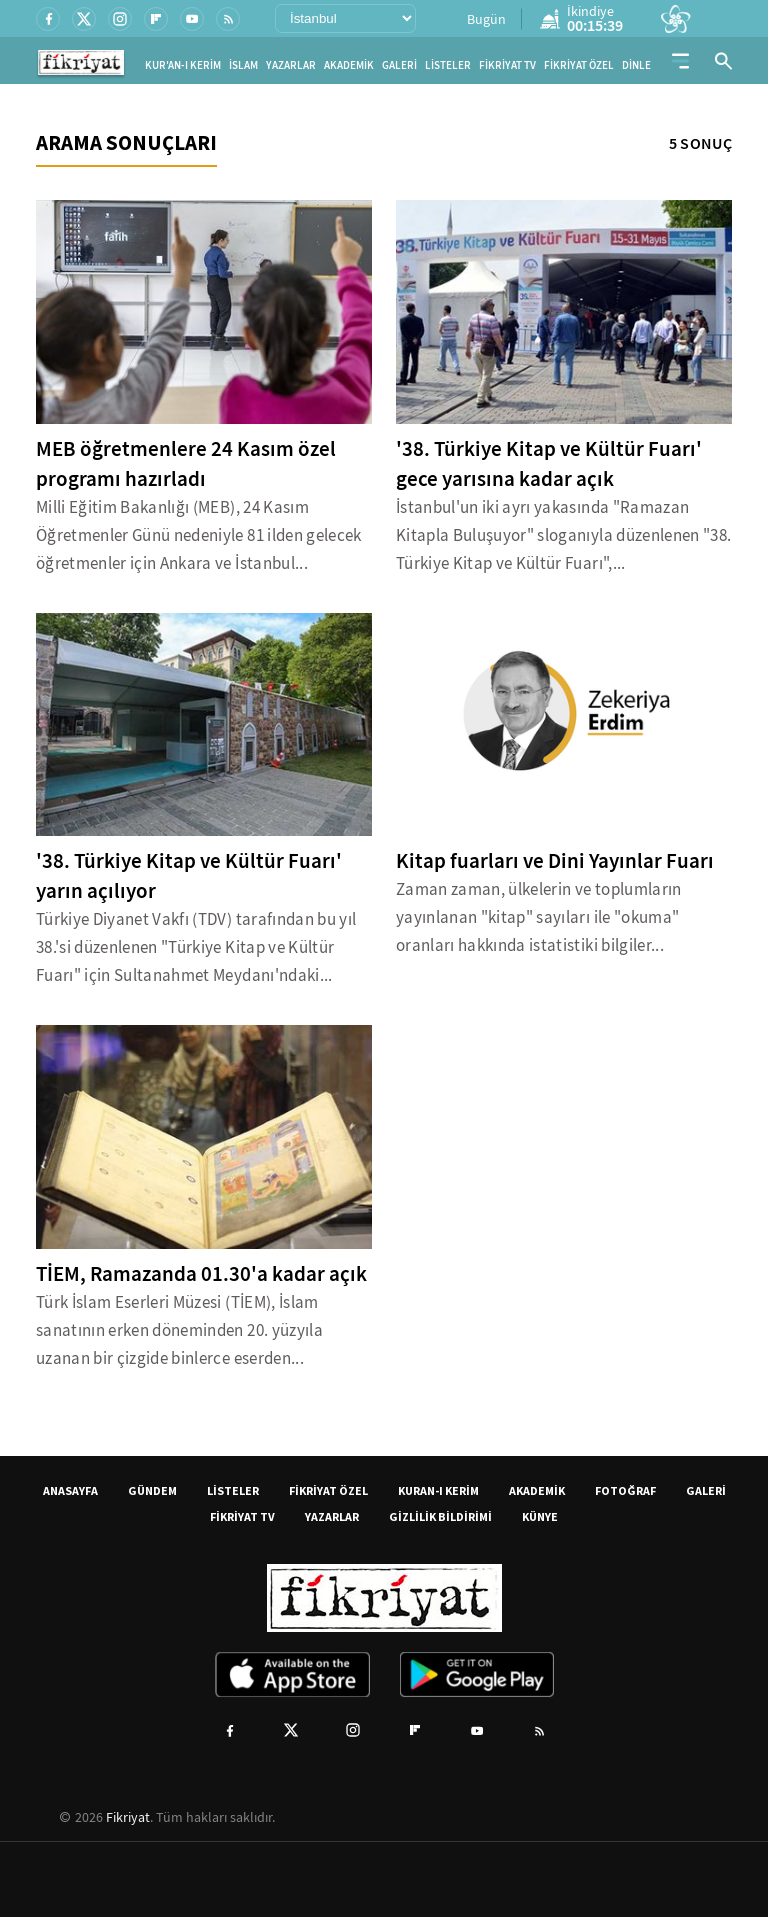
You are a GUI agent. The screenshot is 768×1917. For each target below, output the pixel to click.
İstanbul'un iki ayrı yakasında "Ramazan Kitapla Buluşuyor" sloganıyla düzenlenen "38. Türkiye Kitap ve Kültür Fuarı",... (563, 535)
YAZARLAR (291, 65)
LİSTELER (448, 65)
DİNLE (636, 65)
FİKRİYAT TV (507, 65)
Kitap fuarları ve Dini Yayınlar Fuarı (555, 861)
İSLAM (243, 65)
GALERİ (399, 65)
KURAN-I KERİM (438, 1490)
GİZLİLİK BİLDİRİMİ (440, 1516)
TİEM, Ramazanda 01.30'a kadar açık (201, 1274)
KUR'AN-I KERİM (183, 65)
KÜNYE (540, 1516)
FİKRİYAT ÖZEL (579, 65)
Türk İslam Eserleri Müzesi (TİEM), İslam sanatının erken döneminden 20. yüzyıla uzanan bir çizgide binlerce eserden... (179, 1330)
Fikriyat (128, 1817)
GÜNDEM (152, 1490)
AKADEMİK (349, 65)
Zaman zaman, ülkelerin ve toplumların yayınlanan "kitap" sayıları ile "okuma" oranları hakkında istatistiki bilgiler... (539, 917)
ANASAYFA (70, 1490)
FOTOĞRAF (625, 1490)
